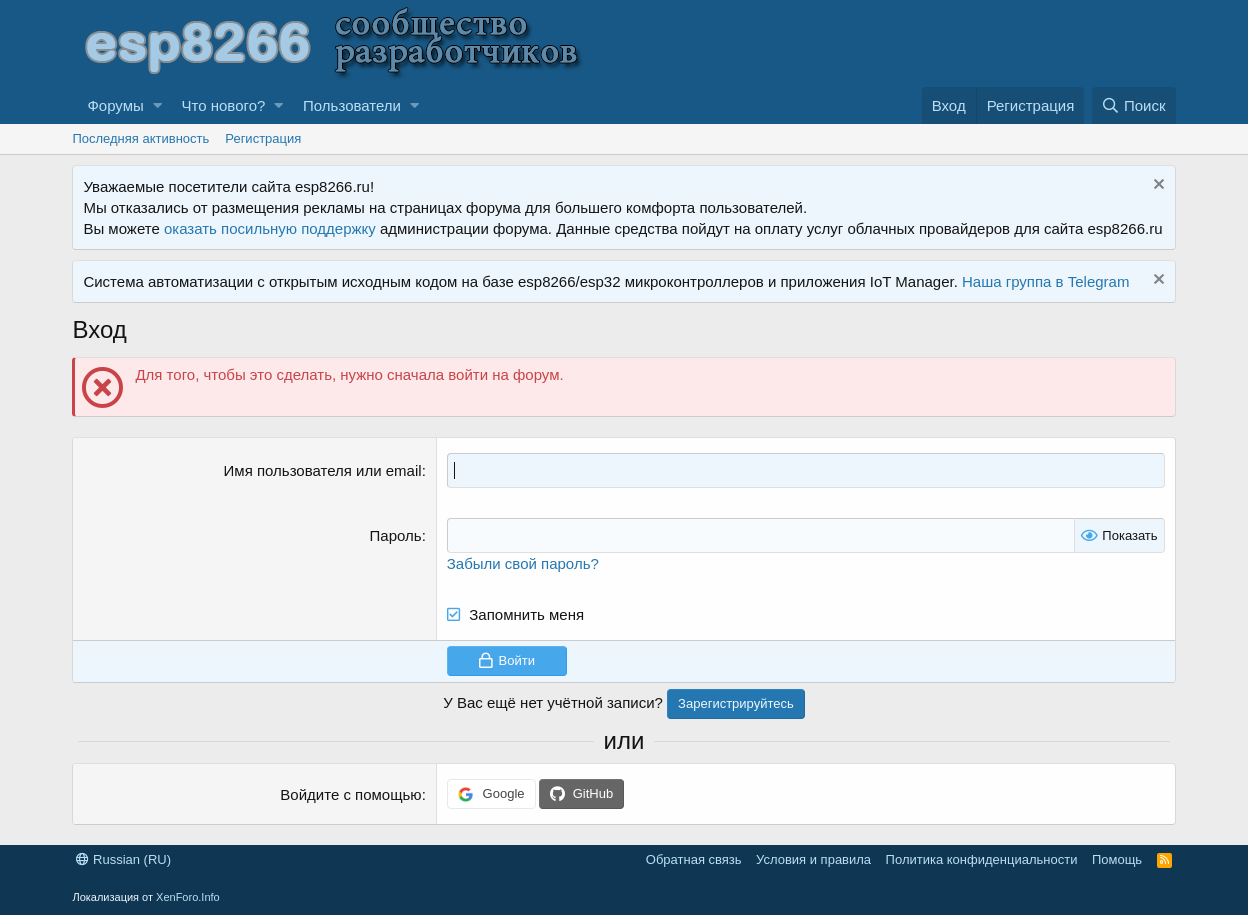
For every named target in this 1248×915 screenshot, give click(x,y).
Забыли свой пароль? (523, 563)
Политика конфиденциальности (982, 859)
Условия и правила (813, 859)
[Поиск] (1134, 105)
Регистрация (263, 138)
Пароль (396, 535)
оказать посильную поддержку (270, 228)
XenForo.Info (188, 897)
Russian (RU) (123, 859)
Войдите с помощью (350, 794)
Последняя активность (140, 138)
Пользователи (352, 105)
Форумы (115, 105)
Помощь (1117, 859)
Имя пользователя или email (323, 470)
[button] (157, 105)
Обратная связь (694, 859)
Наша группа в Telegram (1045, 281)
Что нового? (224, 105)
